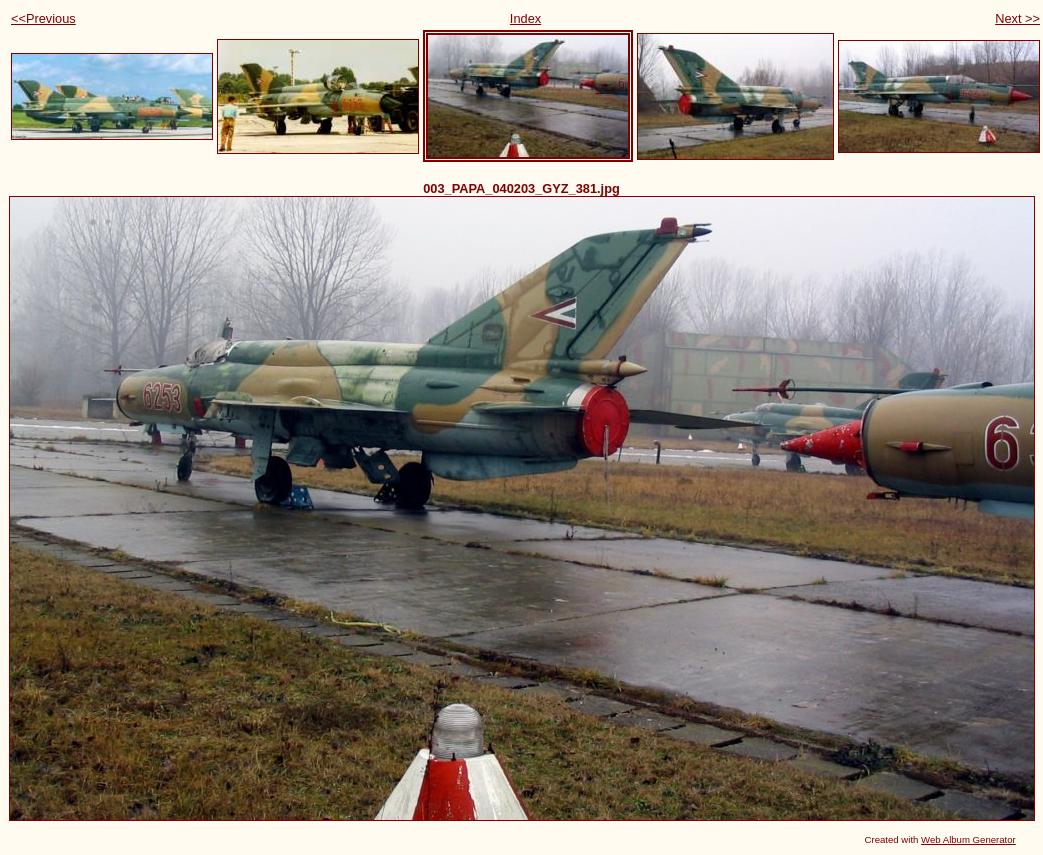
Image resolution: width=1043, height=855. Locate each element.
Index (525, 18)
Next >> (1017, 18)
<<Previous (43, 18)
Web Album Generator (968, 839)
